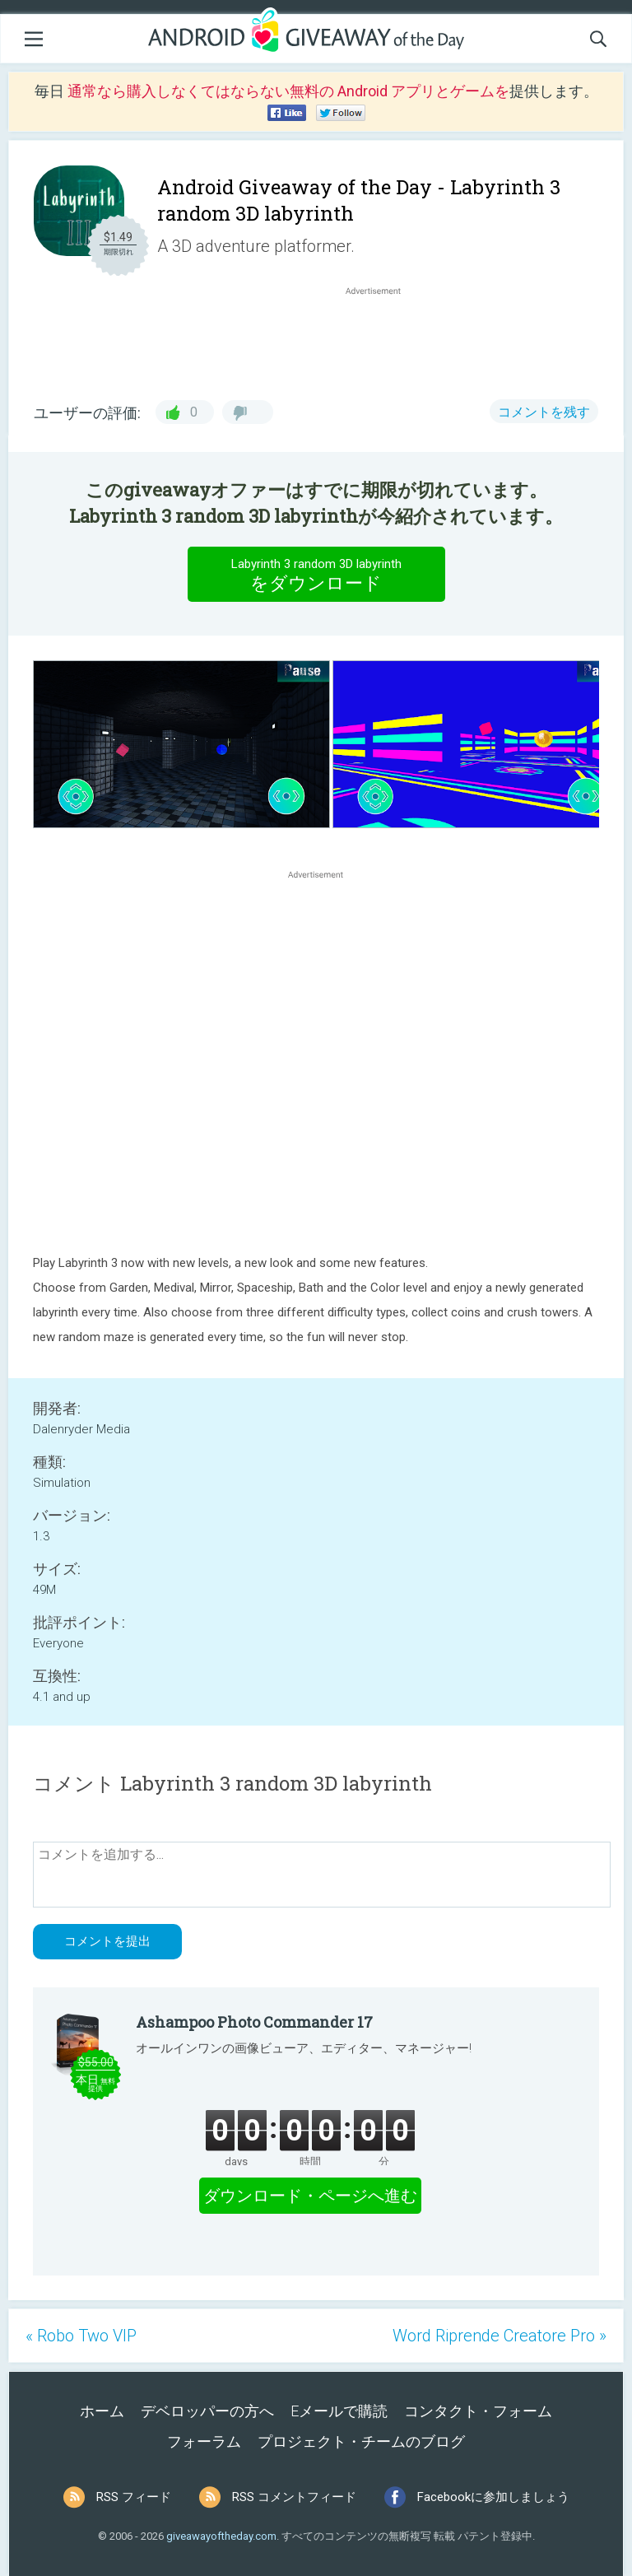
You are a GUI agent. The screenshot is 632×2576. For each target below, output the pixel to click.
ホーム (102, 2411)
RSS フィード (133, 2497)
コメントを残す (544, 412)
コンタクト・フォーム (478, 2411)
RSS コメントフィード (294, 2497)
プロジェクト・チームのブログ (361, 2441)
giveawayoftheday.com (221, 2536)
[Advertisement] (381, 338)
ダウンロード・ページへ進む (310, 2196)
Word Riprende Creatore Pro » (499, 2335)
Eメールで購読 (339, 2411)
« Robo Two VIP (81, 2335)
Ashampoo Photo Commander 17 (254, 2022)
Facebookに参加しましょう (493, 2497)
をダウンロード (316, 574)
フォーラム (204, 2441)
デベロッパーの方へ (207, 2411)
